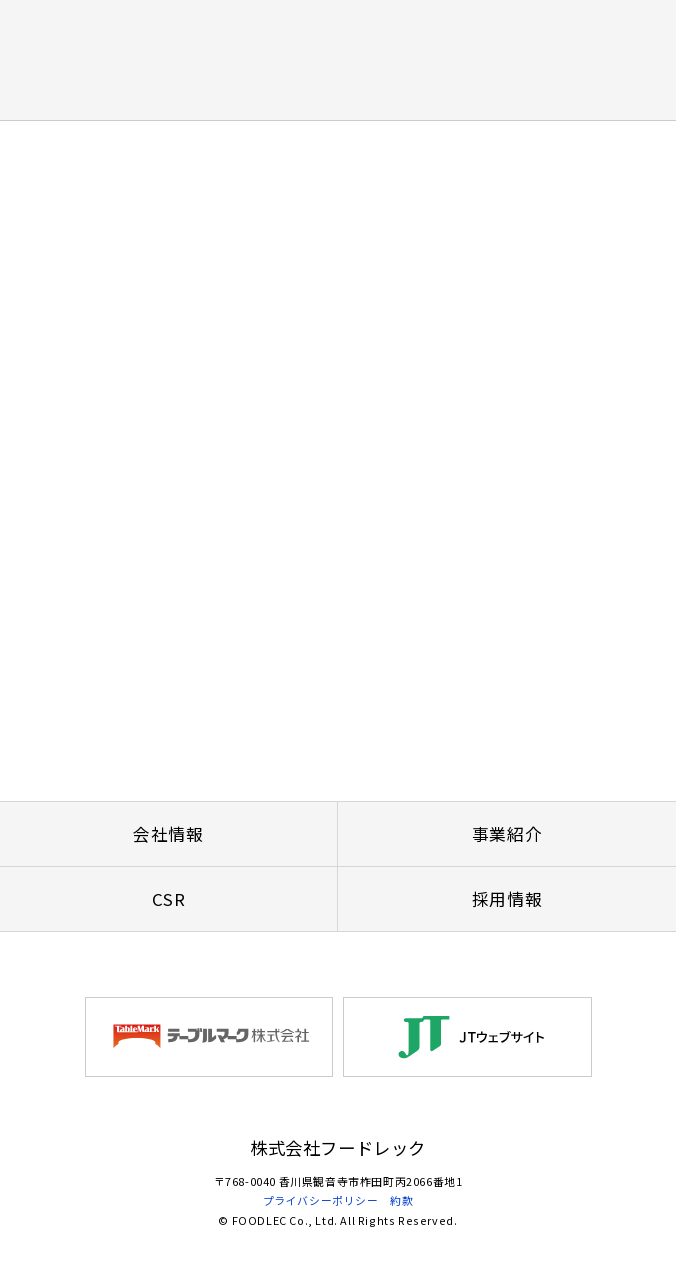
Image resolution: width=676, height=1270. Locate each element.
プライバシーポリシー (321, 1200)
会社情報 (168, 834)
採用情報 (507, 899)
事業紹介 (507, 834)
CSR (169, 899)
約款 (401, 1200)
